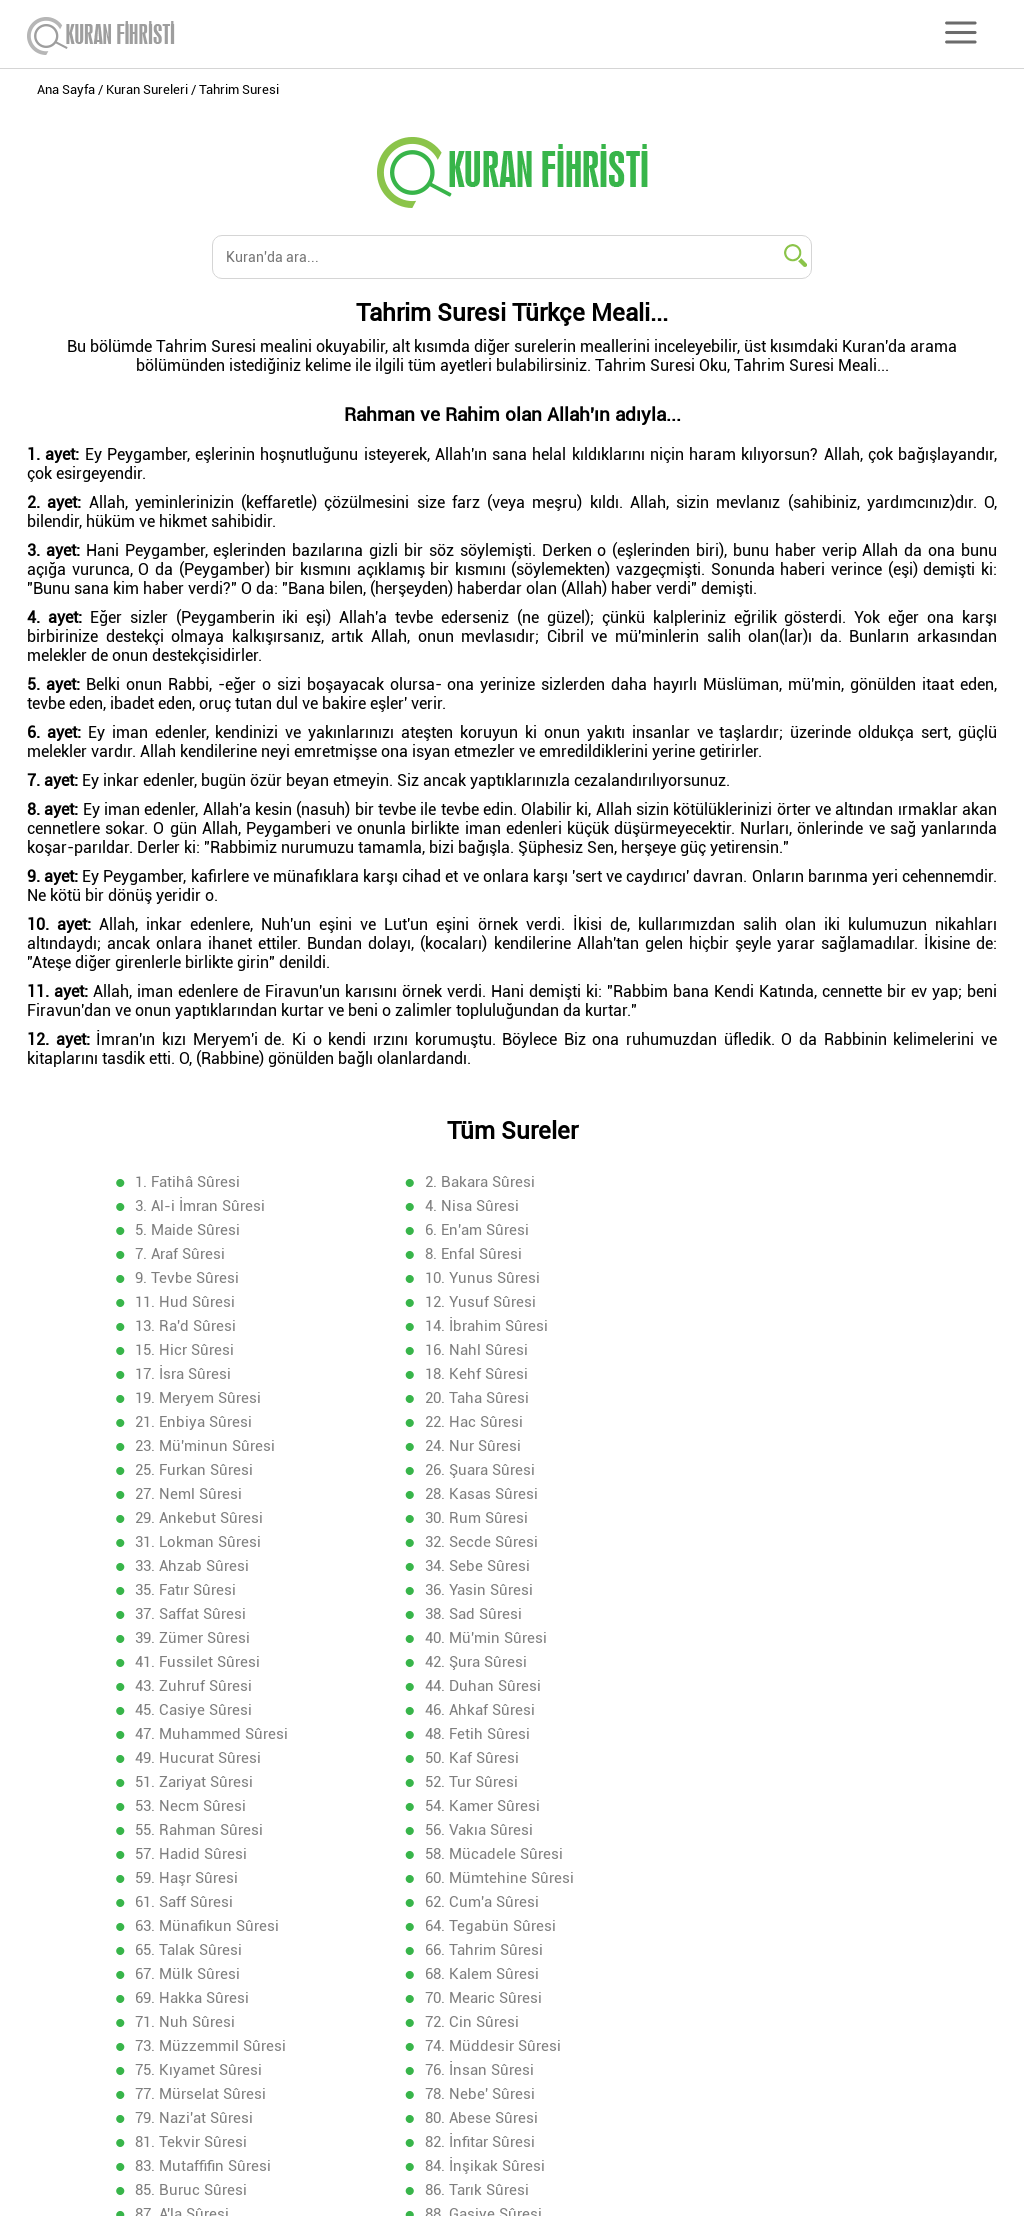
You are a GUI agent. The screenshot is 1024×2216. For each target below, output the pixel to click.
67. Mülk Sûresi (189, 1709)
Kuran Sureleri (147, 89)
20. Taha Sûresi (476, 1325)
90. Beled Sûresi (765, 1877)
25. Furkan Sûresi (196, 1373)
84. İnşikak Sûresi (770, 1829)
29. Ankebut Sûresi (488, 1397)
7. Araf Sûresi (182, 1229)
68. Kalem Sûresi (481, 1709)
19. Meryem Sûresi (200, 1325)
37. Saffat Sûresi (192, 1469)
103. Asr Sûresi (187, 1997)
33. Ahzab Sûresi (767, 1421)
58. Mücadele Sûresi (206, 1637)
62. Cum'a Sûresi (481, 1661)
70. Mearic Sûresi (195, 1733)
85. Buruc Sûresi (193, 1853)
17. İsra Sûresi (472, 1301)
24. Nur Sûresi (758, 1349)
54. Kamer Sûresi (767, 1589)
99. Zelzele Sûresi (770, 1949)
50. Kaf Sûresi (471, 1565)
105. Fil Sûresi (757, 1997)
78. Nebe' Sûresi (765, 1781)
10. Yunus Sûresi (194, 1253)
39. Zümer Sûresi (767, 1469)
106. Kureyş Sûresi (200, 2021)
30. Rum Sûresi (761, 1397)
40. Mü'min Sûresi (198, 1493)
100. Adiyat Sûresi (198, 1973)
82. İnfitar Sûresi (192, 1829)
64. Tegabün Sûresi (202, 1685)
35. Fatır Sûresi (474, 1445)
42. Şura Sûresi (761, 1493)
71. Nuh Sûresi (474, 1733)
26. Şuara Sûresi (479, 1373)
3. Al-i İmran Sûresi (775, 1181)
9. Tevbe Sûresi (762, 1229)
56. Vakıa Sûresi (478, 1613)
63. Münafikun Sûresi (782, 1661)
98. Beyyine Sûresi (487, 1949)
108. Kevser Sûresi (773, 2021)
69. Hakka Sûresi (767, 1709)
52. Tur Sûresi (183, 1589)
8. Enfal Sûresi (472, 1229)
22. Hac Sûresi (186, 1349)
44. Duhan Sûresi (482, 1517)
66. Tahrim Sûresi (769, 1685)
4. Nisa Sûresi (184, 1205)
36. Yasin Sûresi (764, 1445)
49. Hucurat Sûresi (200, 1565)
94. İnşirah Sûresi (196, 1925)
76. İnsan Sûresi (191, 1781)
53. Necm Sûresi (479, 1589)
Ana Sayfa (66, 89)
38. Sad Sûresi (472, 1469)
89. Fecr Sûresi (474, 1877)
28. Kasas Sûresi (193, 1397)
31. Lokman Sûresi (200, 1421)
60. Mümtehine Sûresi (784, 1637)
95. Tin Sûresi (470, 1925)
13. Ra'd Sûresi (187, 1277)
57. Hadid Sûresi (766, 1613)
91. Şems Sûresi (191, 1901)
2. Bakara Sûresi (479, 1181)
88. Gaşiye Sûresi (195, 1877)
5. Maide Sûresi (476, 1205)
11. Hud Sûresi (474, 1253)
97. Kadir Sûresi (190, 1949)
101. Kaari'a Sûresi (486, 1973)
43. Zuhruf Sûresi (195, 1517)
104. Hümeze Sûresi (492, 1997)
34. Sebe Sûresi (189, 1445)
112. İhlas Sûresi (193, 2069)
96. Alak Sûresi (760, 1925)
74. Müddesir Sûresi (492, 1757)
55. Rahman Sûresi (201, 1613)
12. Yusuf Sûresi (765, 1253)
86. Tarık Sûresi (476, 1853)
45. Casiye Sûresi (768, 1517)
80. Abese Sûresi (480, 1805)
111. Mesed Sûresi (772, 2045)
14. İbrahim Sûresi (485, 1277)
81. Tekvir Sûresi (766, 1805)
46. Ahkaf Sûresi (192, 1541)
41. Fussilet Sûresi (486, 1493)
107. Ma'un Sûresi (484, 2021)
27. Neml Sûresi (763, 1373)
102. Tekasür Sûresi (776, 1973)
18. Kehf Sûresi (761, 1301)
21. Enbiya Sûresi (768, 1325)
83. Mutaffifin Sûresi (492, 1829)
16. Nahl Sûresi (188, 1301)
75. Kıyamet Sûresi (773, 1757)
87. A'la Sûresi (757, 1853)
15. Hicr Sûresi (759, 1277)
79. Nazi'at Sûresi (196, 1805)
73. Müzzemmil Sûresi (212, 1757)
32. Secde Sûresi (480, 1421)
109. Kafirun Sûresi (201, 2045)
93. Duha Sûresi (763, 1901)
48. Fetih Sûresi (762, 1541)
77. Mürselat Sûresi (489, 1781)
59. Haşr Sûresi (475, 1637)
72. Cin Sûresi (757, 1733)
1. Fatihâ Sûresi (189, 1181)
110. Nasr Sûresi (479, 2045)
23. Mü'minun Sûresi (494, 1349)
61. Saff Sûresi (186, 1661)
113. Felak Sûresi (481, 2069)
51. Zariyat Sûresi (769, 1565)
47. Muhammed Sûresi (500, 1541)
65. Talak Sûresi (477, 1685)
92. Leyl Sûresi (473, 1901)
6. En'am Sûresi (762, 1205)
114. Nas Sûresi (763, 2069)
